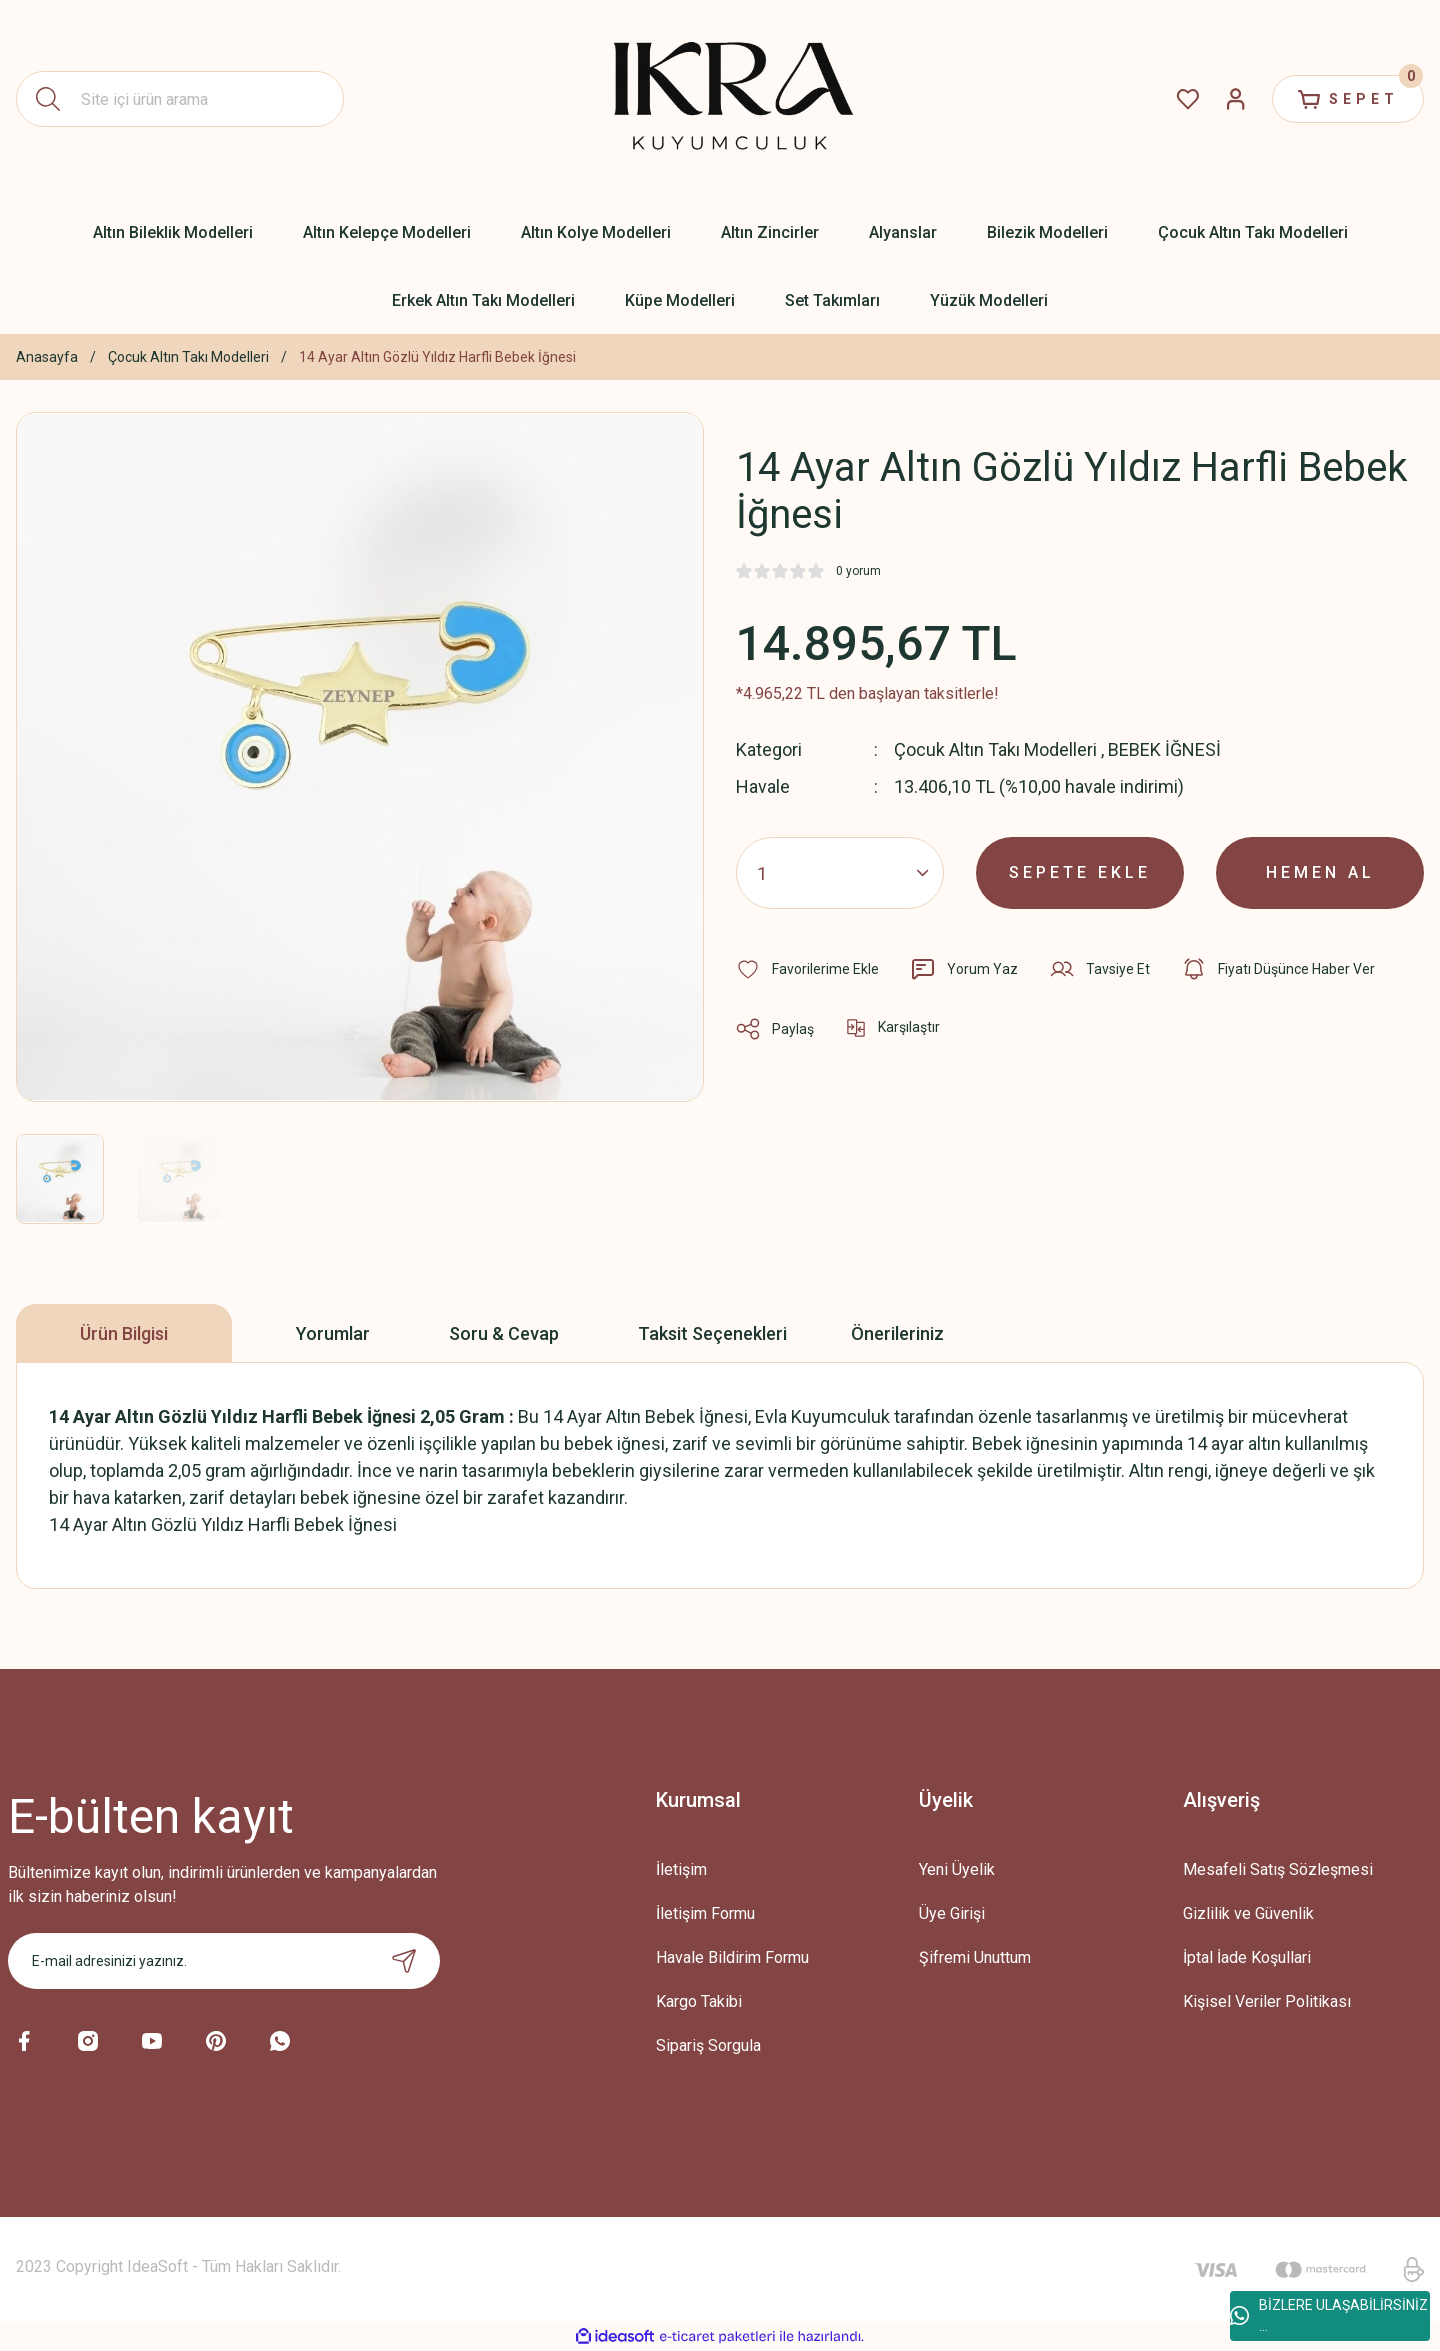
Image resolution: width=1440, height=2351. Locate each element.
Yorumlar (333, 1333)
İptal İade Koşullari (1247, 1957)
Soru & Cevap (504, 1333)
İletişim (681, 1869)
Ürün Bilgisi (124, 1333)
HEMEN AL (1320, 872)
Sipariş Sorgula (708, 2045)
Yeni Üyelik (957, 1869)
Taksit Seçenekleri (712, 1333)
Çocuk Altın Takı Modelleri (995, 749)
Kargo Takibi (699, 2001)
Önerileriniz (897, 1333)
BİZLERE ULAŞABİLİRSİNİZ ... (1329, 2315)
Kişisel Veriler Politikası (1267, 2001)
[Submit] (404, 1961)
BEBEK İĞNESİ (1164, 749)
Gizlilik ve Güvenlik (1248, 1913)
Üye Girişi (952, 1913)
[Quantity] (840, 873)
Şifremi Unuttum (975, 1957)
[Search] (180, 99)
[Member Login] (1236, 99)
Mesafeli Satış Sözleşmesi (1278, 1869)
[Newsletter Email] (224, 1961)
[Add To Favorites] (807, 969)
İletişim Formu (705, 1913)
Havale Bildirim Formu (732, 1957)
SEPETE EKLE (1080, 872)
